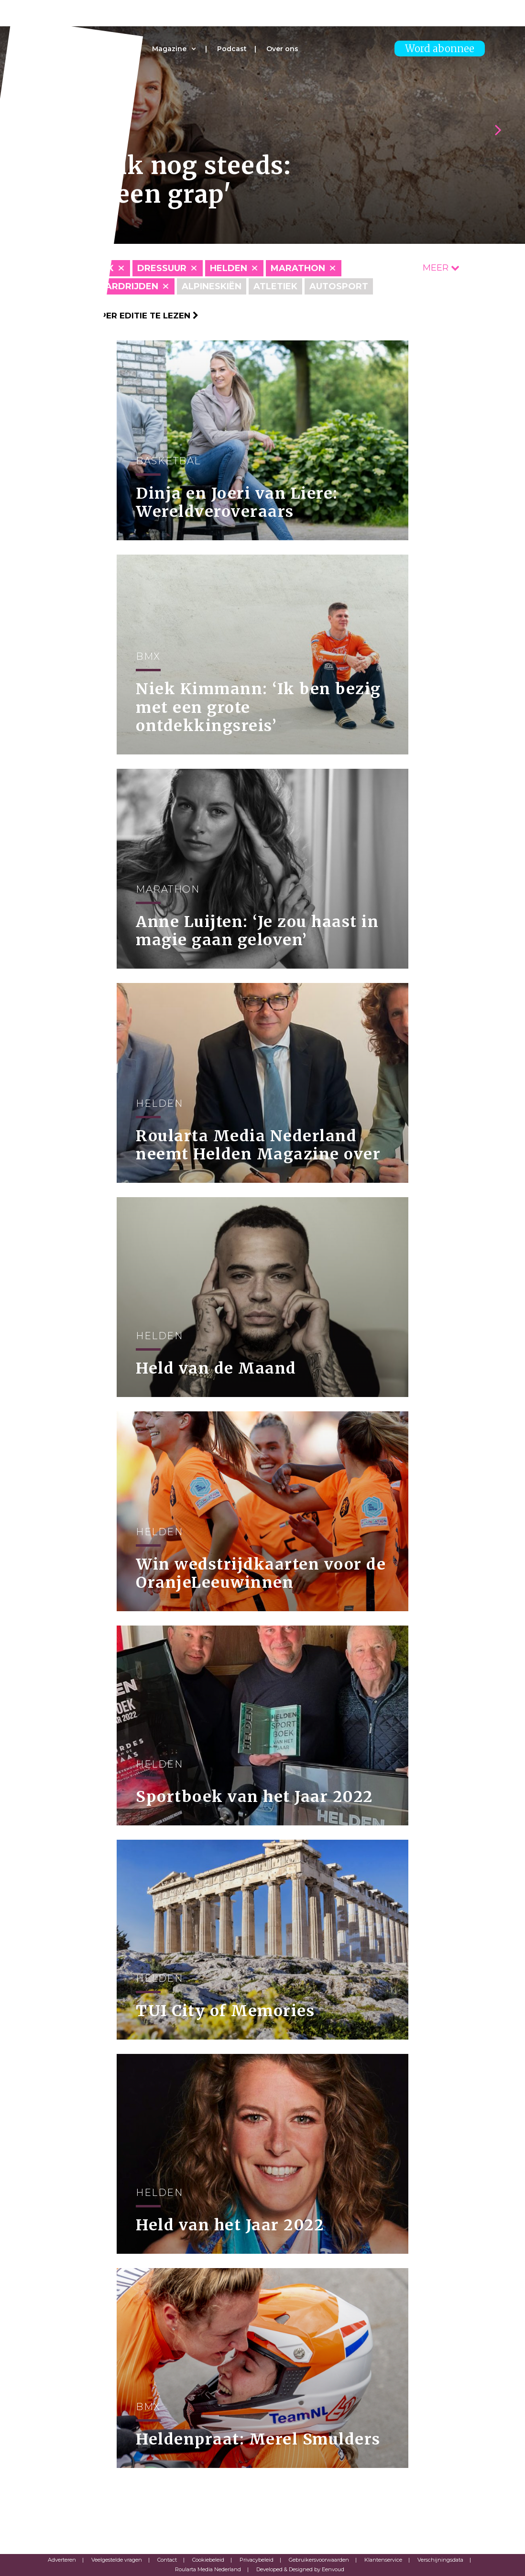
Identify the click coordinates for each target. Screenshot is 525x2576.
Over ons (282, 48)
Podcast (232, 48)
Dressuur (161, 268)
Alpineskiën (211, 286)
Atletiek (275, 286)
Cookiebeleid (208, 2559)
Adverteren (62, 2559)
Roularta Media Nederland (208, 2569)
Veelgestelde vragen (116, 2559)
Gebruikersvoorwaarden (319, 2559)
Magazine (169, 48)
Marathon (298, 268)
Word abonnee (439, 49)
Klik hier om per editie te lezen (119, 315)
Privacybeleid (256, 2559)
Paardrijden (125, 286)
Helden (228, 268)
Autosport (338, 286)
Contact (167, 2559)
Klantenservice (383, 2559)
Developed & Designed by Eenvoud (300, 2569)
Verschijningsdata (440, 2559)
